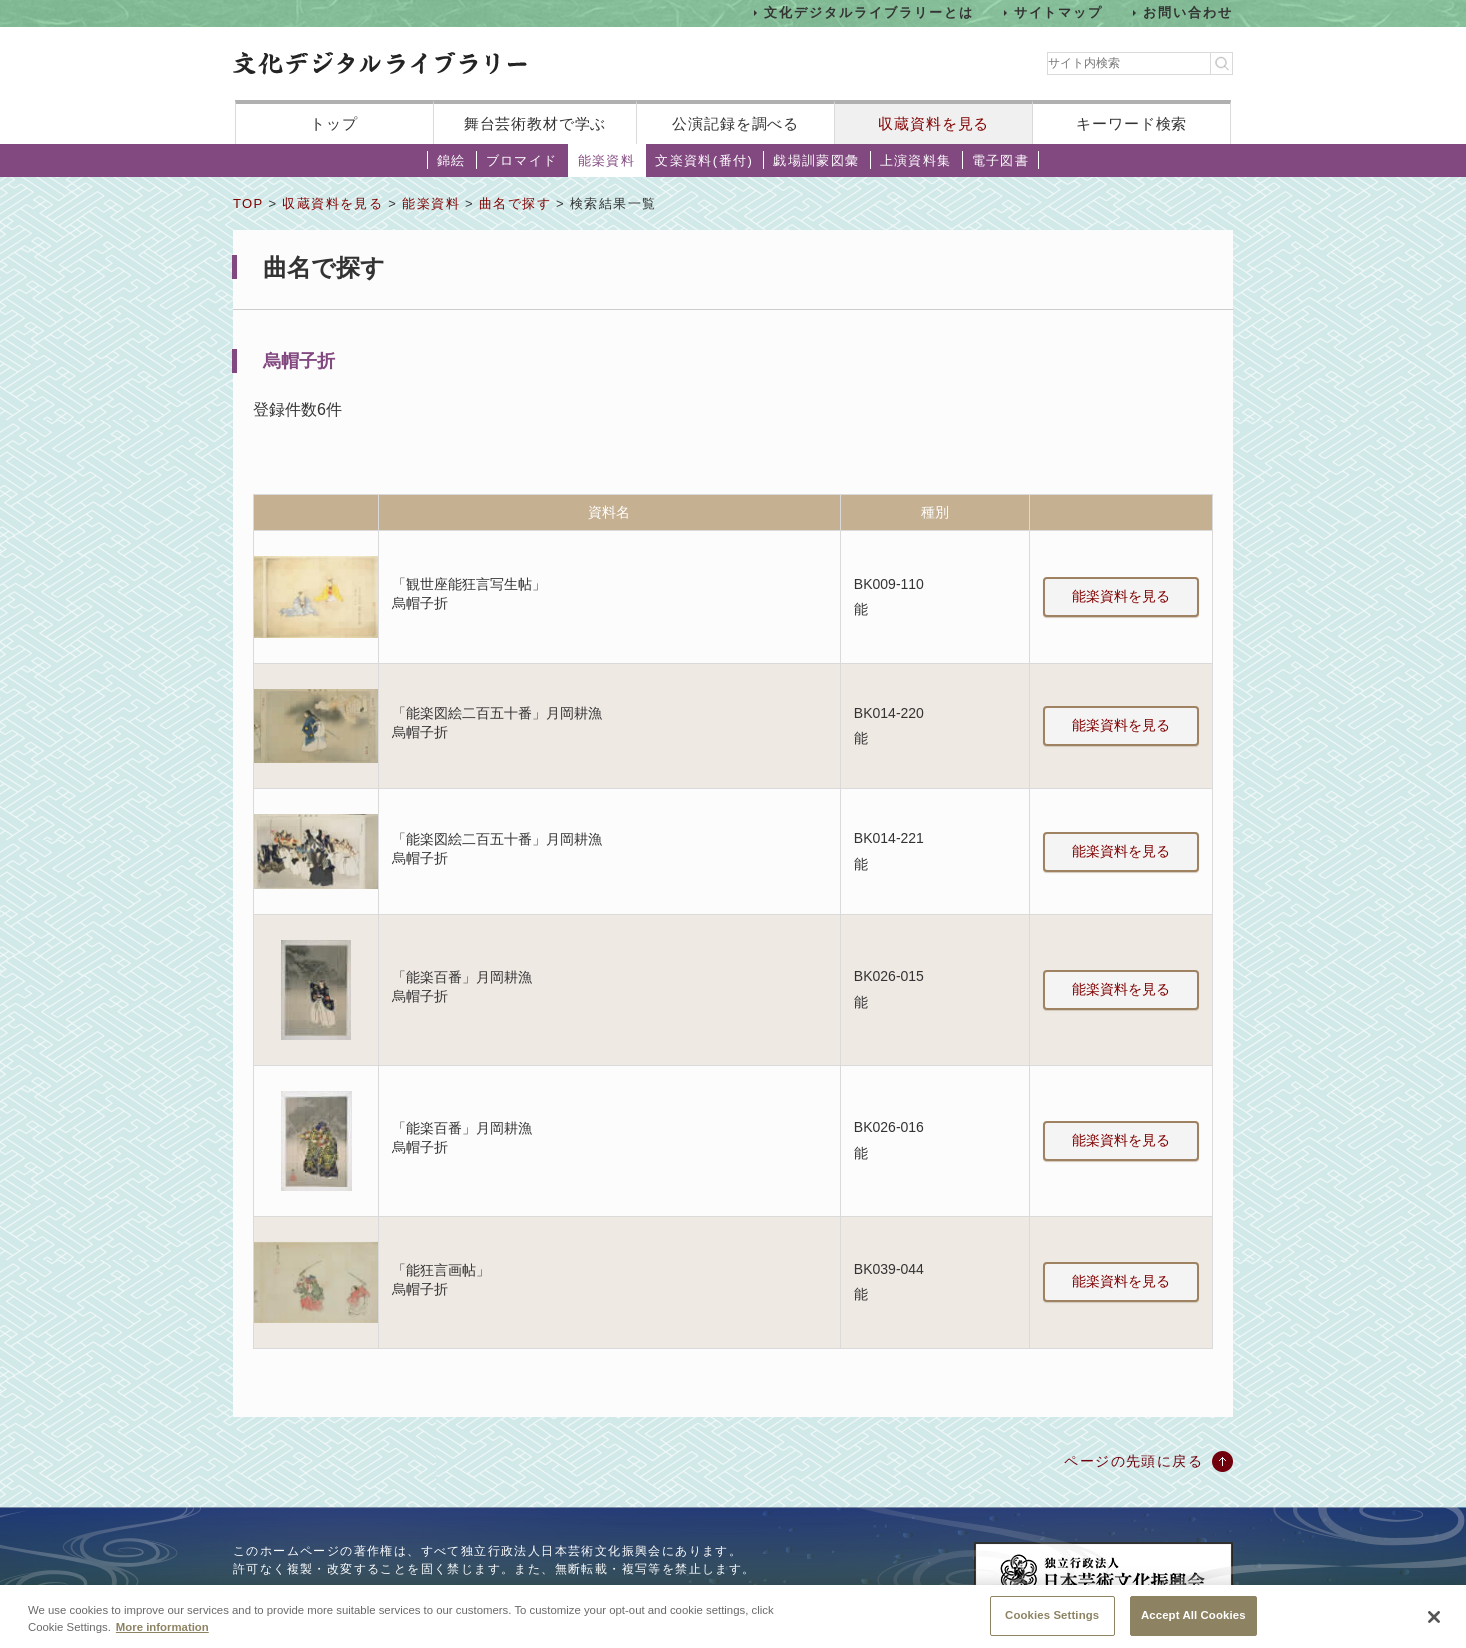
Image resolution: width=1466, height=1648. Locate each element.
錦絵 (451, 160)
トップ (334, 123)
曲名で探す (515, 203)
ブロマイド (522, 160)
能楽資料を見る (1121, 596)
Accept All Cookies (1193, 1623)
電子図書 (1001, 160)
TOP (248, 203)
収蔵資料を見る (933, 123)
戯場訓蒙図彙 (816, 160)
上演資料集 (916, 160)
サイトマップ (1059, 12)
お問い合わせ (1188, 12)
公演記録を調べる (735, 123)
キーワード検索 (1131, 123)
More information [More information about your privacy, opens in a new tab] (162, 1635)
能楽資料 (607, 160)
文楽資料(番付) (704, 160)
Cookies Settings (1052, 1623)
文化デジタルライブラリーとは (868, 12)
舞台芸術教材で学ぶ (535, 123)
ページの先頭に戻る (1133, 1461)
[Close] (1434, 1625)
